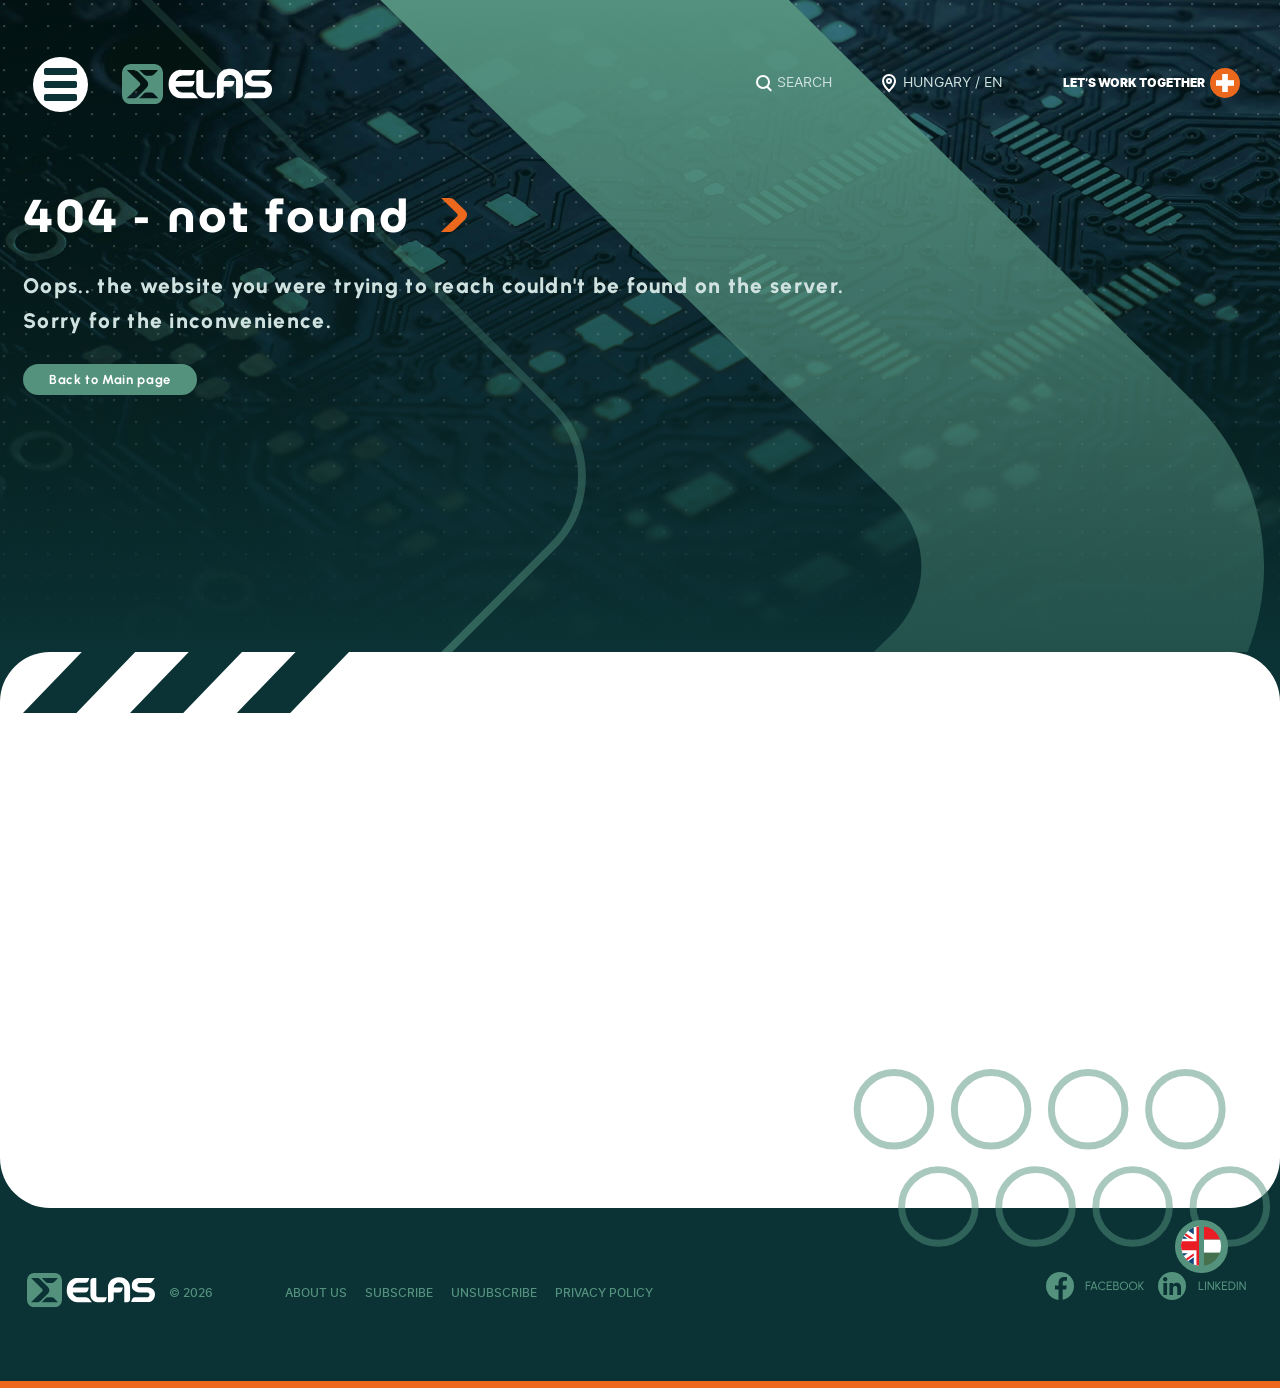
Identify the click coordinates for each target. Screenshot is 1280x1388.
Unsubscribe (602, 1293)
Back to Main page (164, 388)
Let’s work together (1151, 83)
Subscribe (453, 1293)
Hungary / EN (953, 83)
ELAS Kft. (197, 84)
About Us (316, 1293)
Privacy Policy (765, 1293)
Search (804, 83)
